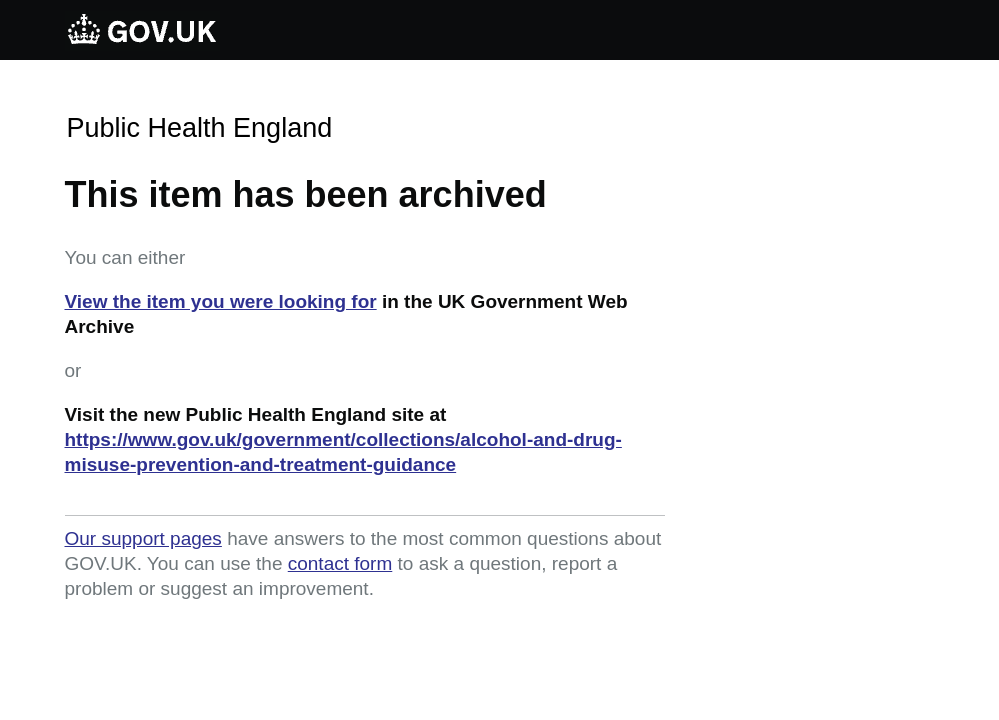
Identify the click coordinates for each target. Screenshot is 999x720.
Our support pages (143, 538)
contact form (340, 563)
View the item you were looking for (221, 301)
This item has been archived (306, 194)
